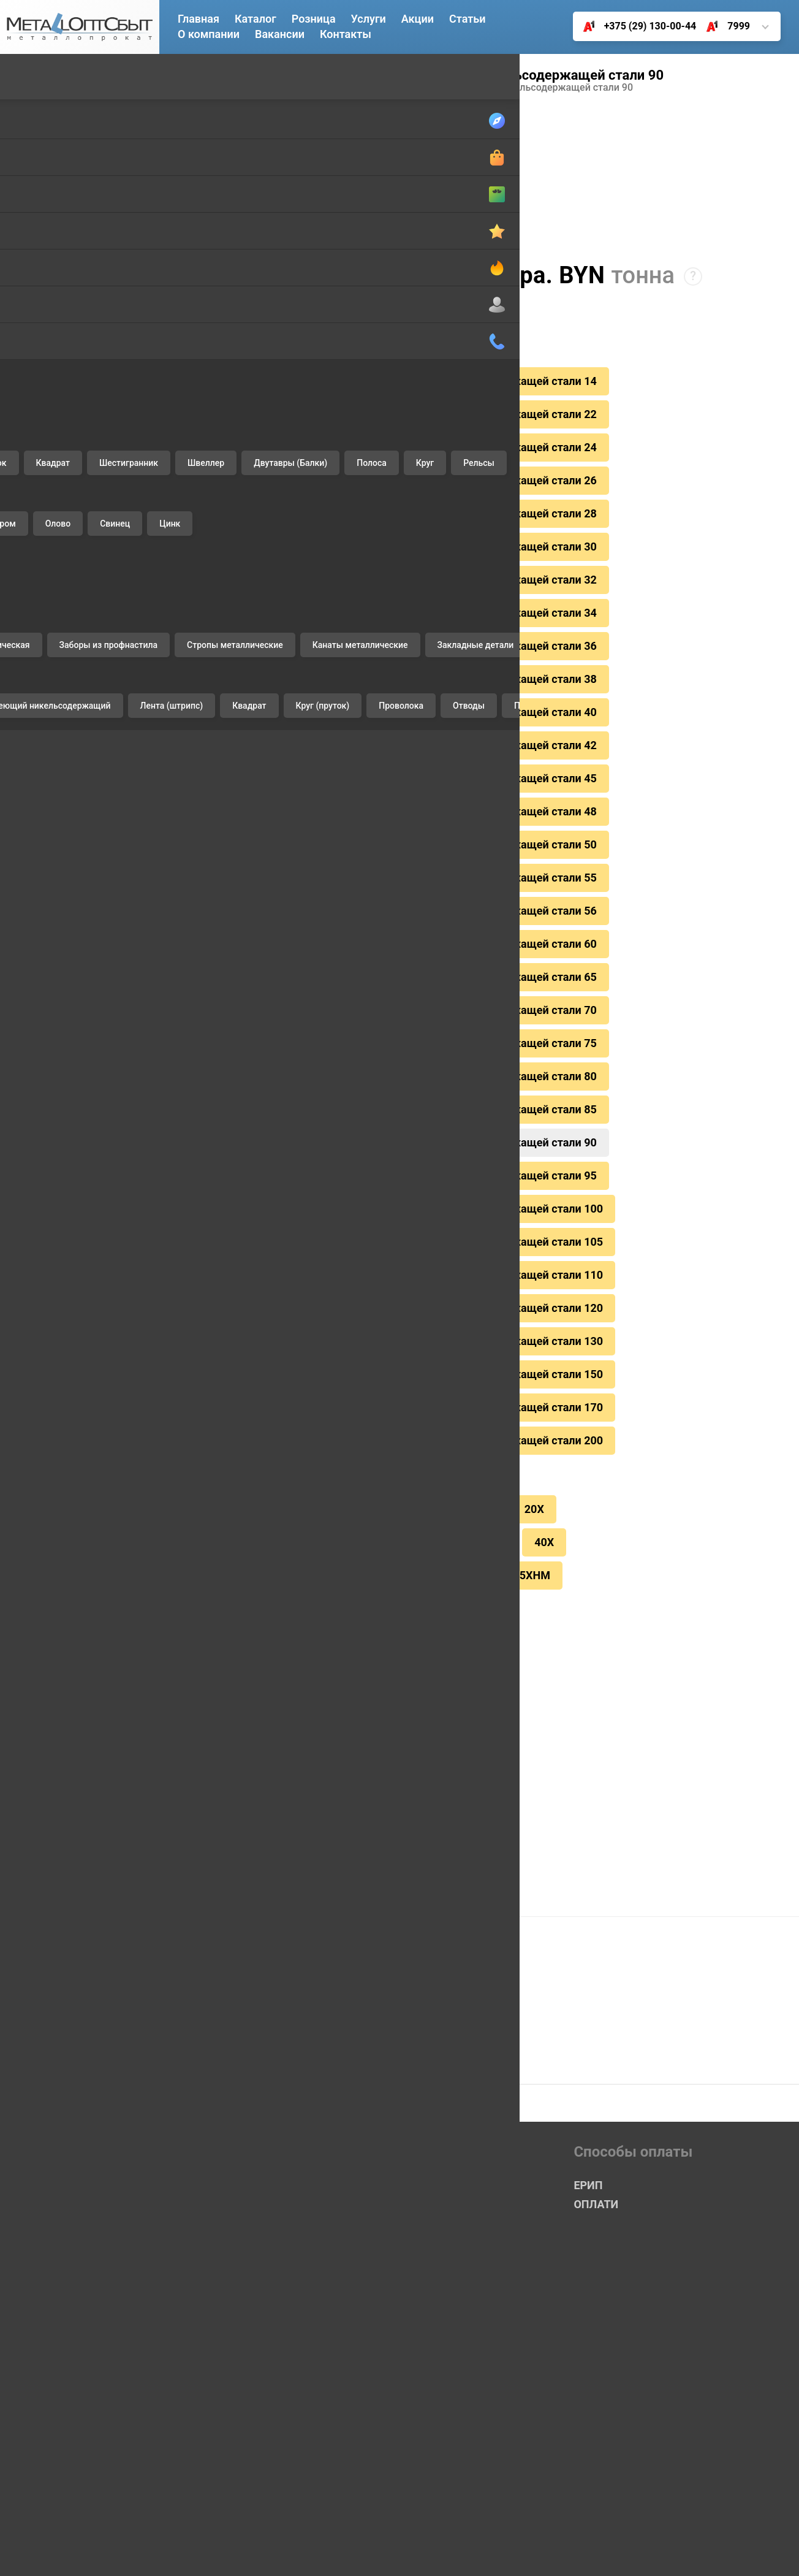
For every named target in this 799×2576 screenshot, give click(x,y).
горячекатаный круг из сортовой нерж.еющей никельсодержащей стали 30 (387, 534)
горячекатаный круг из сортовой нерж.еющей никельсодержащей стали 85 (387, 1055)
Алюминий (43, 540)
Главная (198, 18)
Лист (29, 193)
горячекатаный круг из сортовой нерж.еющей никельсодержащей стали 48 (387, 779)
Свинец (35, 650)
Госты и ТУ (218, 2274)
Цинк (30, 678)
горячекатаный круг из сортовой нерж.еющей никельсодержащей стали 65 (387, 932)
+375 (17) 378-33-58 (241, 2483)
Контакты (345, 34)
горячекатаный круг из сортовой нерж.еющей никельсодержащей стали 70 (387, 963)
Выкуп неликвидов (62, 1150)
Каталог (255, 18)
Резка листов (49, 1205)
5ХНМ (524, 1489)
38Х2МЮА (402, 1428)
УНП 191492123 (731, 2551)
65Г (394, 1520)
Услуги (35, 1059)
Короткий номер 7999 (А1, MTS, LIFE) (286, 2350)
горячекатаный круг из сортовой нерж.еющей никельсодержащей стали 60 (387, 902)
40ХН (481, 1458)
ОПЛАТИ (596, 2117)
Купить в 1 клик (266, 1779)
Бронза (34, 484)
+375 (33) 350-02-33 (241, 2388)
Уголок (34, 221)
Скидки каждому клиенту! (260, 1654)
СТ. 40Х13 (296, 1489)
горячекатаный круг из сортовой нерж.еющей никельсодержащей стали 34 (387, 595)
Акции (417, 18)
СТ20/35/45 (361, 1458)
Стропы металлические (73, 858)
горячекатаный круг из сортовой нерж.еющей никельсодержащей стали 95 (387, 1116)
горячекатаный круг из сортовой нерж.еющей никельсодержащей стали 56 (387, 871)
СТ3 (338, 1428)
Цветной (40, 449)
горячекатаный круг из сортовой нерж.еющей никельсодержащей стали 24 (387, 442)
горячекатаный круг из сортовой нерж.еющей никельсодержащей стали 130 (390, 1269)
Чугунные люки (54, 1024)
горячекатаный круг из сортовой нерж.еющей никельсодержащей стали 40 (387, 687)
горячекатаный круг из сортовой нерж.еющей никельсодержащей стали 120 (390, 1239)
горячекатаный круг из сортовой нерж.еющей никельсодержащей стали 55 (387, 840)
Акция (398, 2155)
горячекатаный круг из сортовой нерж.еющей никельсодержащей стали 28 (387, 503)
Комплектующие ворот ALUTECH (72, 969)
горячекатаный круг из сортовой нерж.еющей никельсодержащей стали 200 (390, 1361)
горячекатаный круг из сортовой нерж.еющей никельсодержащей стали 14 (387, 381)
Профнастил (46, 776)
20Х (524, 1428)
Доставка (40, 1094)
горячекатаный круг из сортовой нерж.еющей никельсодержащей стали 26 (387, 473)
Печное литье (49, 996)
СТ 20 (286, 1428)
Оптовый (405, 2098)
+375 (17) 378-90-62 (241, 2464)
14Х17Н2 (248, 88)
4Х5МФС (286, 1520)
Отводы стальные (60, 941)
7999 (723, 26)
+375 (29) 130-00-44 (635, 26)
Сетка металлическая (68, 803)
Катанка (37, 138)
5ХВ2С (464, 1489)
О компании (209, 34)
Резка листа (453, 1586)
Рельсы (36, 414)
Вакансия (215, 2252)
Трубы (33, 166)
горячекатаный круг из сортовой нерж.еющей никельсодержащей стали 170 (390, 1331)
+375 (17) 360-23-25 (241, 2426)
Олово (32, 622)
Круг (28, 386)
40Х (533, 1458)
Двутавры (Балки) (60, 331)
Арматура (40, 110)
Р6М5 (404, 1489)
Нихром (36, 595)
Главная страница (236, 2098)
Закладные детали (61, 914)
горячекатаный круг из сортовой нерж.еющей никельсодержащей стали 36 (387, 626)
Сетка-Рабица (418, 2136)
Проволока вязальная (69, 748)
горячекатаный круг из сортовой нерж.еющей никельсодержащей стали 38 (387, 656)
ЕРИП (212, 1721)
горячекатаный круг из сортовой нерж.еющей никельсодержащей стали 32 (387, 564)
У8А (429, 1458)
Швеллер (39, 304)
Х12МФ (217, 1520)
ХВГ (346, 1520)
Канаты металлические (72, 886)
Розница (314, 18)
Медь (31, 567)
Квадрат (37, 248)
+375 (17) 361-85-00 (241, 2445)
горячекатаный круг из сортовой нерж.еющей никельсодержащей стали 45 (387, 748)
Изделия (40, 713)
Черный (39, 75)
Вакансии (280, 34)
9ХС (294, 1458)
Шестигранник (52, 276)
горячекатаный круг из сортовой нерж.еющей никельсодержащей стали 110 (390, 1208)
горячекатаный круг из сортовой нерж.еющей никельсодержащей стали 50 (387, 810)
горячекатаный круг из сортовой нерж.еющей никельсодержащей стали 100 (390, 1147)
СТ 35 (471, 1428)
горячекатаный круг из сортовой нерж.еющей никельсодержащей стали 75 (387, 994)
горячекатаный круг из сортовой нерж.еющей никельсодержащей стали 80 (387, 1024)
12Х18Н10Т (227, 1458)
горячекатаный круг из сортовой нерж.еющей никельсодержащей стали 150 (390, 1300)
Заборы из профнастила (74, 831)
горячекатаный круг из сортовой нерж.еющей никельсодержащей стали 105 (390, 1178)
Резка (31, 1122)
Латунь (34, 512)
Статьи (467, 18)
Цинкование (46, 1177)
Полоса (35, 359)
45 (356, 1489)
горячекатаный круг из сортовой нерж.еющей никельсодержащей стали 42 (387, 718)
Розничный (411, 2117)
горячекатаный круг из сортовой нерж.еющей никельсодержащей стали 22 (387, 411)
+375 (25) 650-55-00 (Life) (256, 2407)
